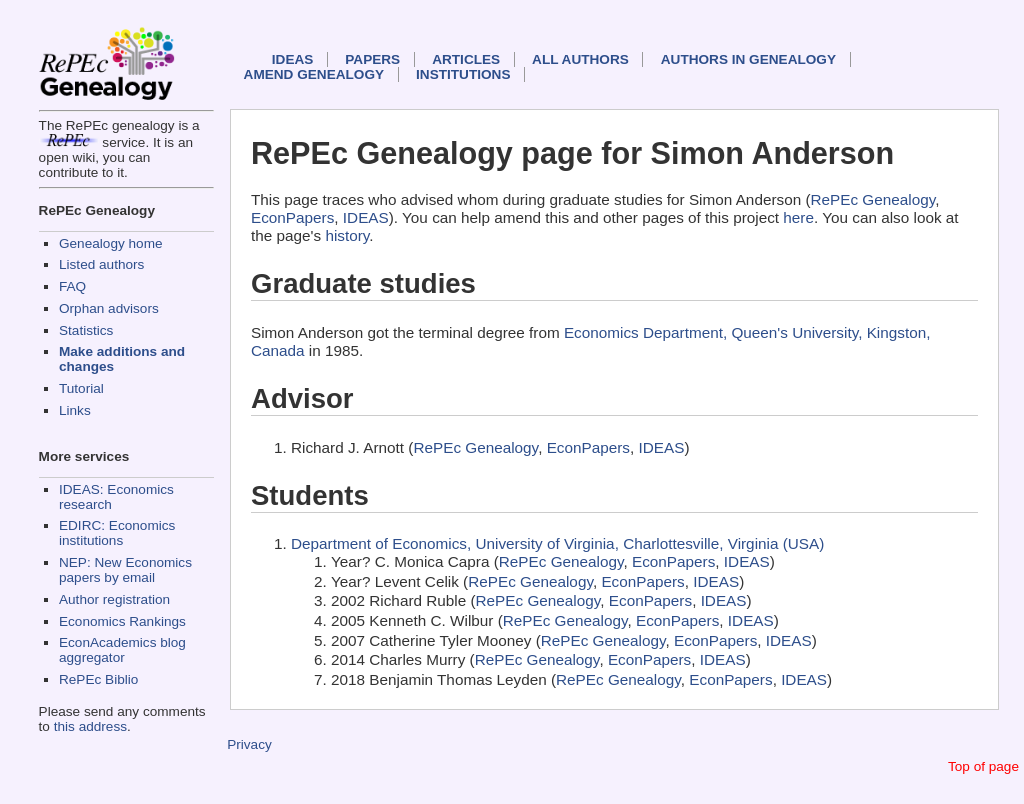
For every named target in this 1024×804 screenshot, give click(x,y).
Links (75, 410)
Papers (372, 59)
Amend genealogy (314, 74)
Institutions (463, 74)
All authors (580, 59)
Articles (466, 59)
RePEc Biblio (98, 679)
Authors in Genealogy (748, 59)
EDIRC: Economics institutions (117, 533)
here (798, 217)
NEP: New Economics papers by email (125, 570)
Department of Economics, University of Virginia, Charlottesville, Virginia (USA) (557, 543)
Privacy (249, 744)
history (347, 235)
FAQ (72, 286)
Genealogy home (111, 243)
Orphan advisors (109, 308)
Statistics (86, 330)
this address (90, 726)
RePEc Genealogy (873, 199)
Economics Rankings (122, 621)
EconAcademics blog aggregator (122, 650)
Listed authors (101, 264)
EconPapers (292, 217)
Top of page (983, 766)
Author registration (114, 599)
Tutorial (81, 388)
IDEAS (293, 59)
